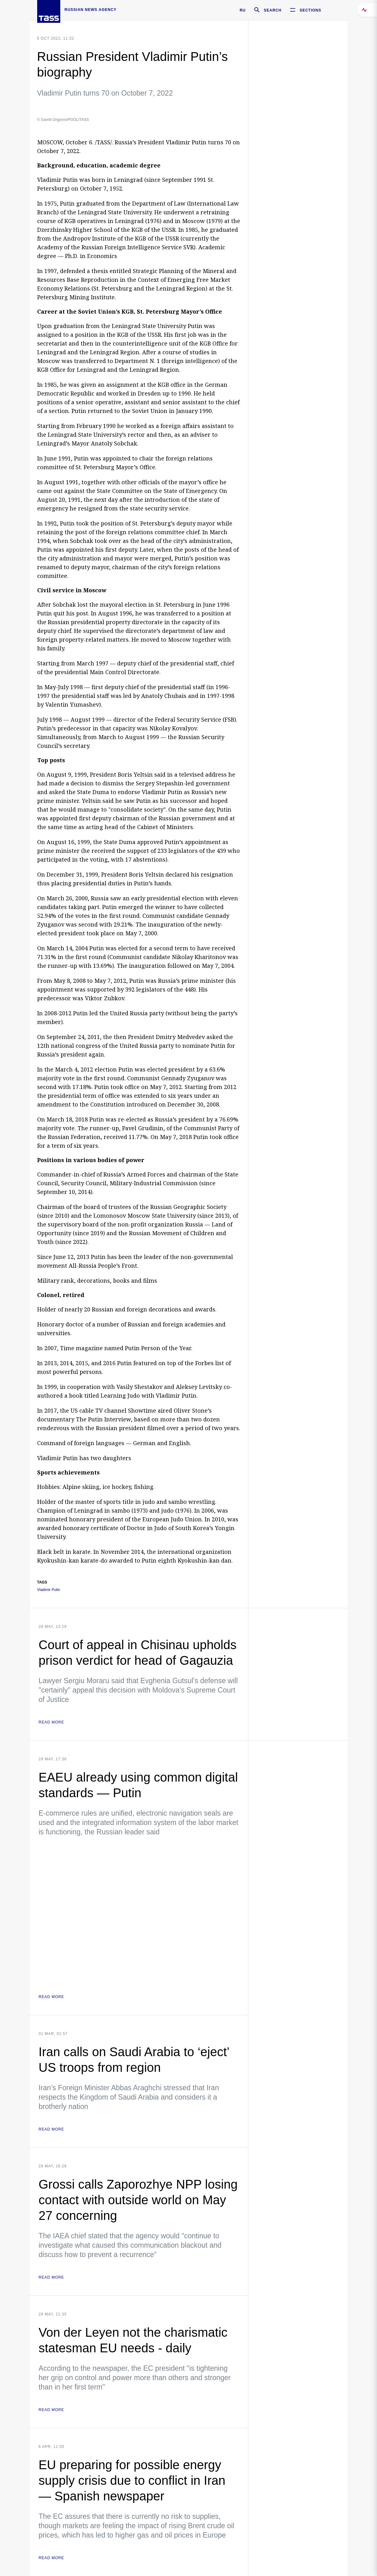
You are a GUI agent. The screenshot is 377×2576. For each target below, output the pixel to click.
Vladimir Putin (48, 1590)
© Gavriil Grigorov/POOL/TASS (63, 119)
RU (243, 10)
